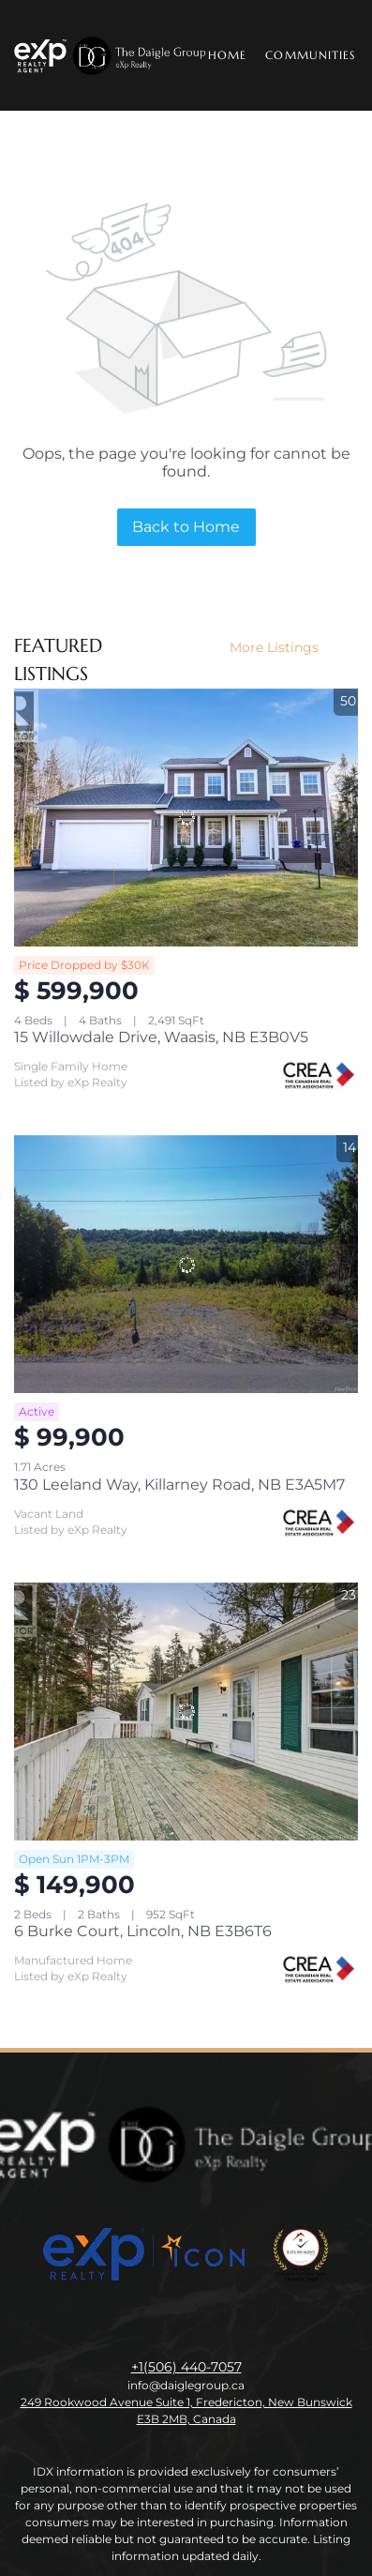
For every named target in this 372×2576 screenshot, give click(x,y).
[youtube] (224, 2325)
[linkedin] (149, 2325)
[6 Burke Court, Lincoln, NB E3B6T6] (186, 1712)
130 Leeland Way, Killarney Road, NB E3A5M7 (179, 1484)
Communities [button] (310, 55)
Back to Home (186, 527)
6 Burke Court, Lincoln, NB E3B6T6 (143, 1931)
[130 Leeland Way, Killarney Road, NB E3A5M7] (186, 1264)
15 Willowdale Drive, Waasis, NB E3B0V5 (161, 1037)
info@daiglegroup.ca (186, 2385)
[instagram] (186, 2325)
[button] (111, 55)
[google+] (261, 2325)
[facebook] (111, 2325)
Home (227, 55)
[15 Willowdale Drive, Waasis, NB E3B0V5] (186, 818)
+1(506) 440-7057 (186, 2366)
